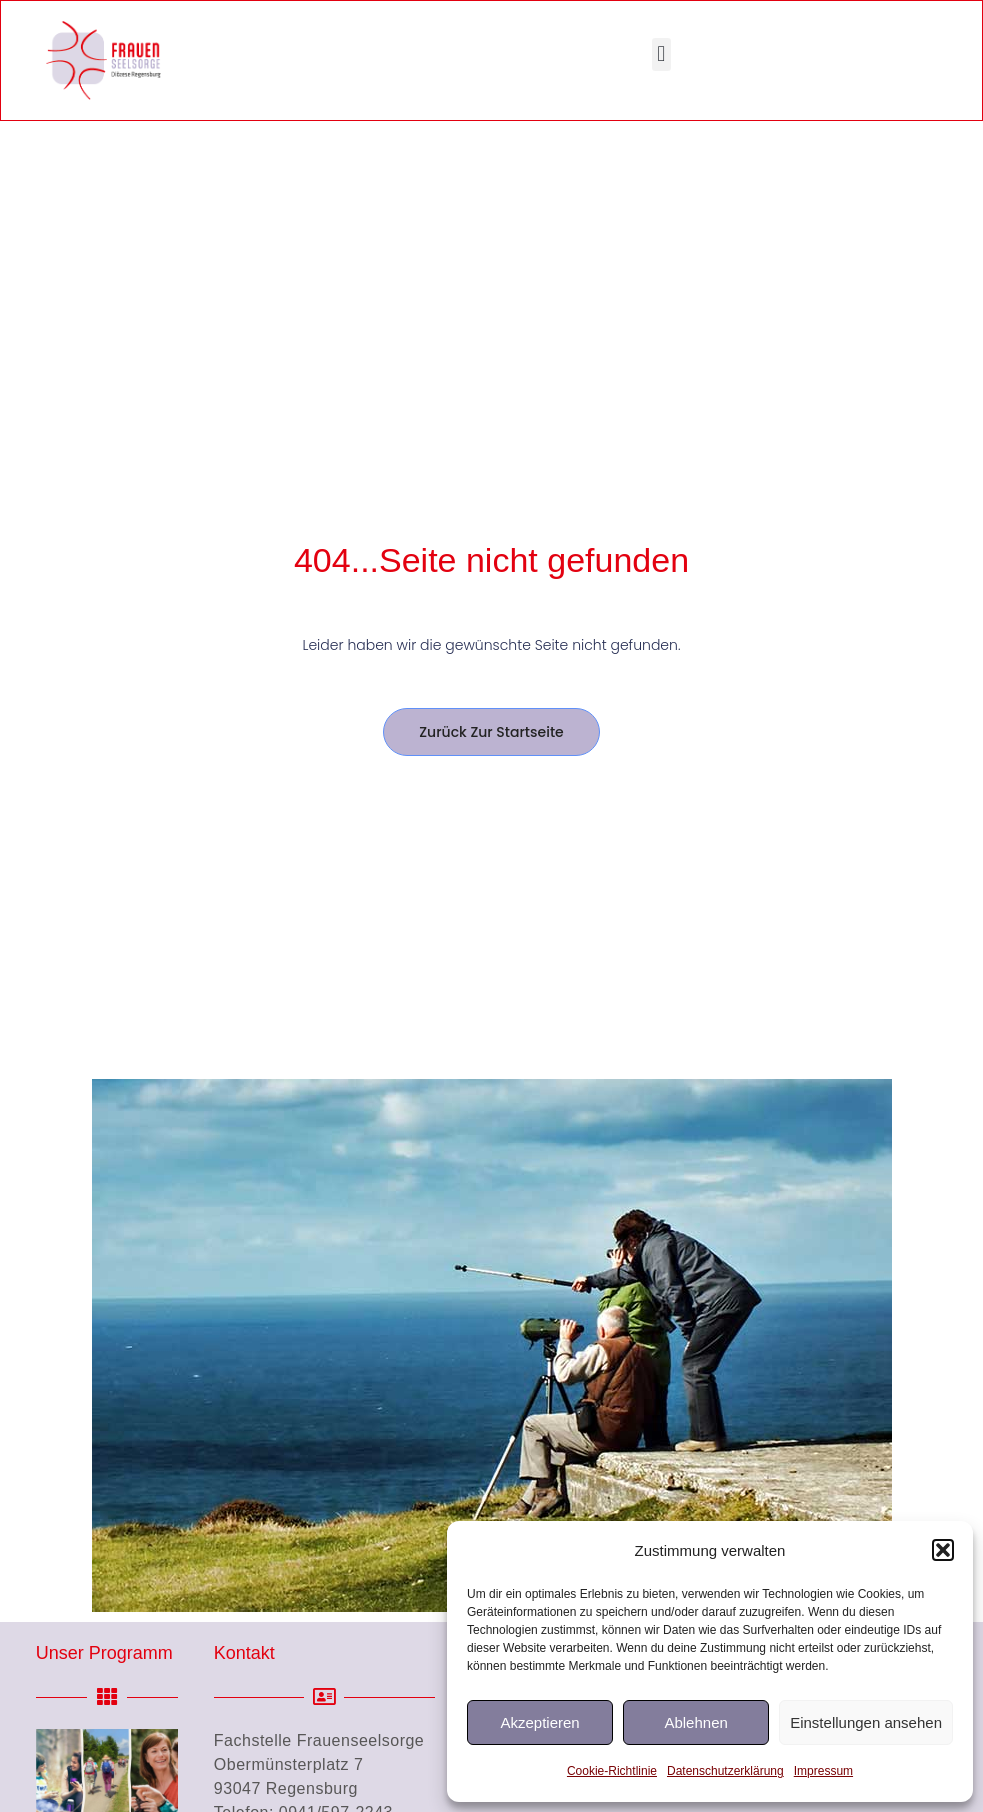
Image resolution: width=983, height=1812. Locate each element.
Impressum (823, 1771)
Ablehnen (695, 1722)
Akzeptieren (539, 1722)
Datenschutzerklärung (725, 1771)
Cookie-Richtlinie (612, 1771)
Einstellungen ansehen (866, 1722)
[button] (943, 1550)
